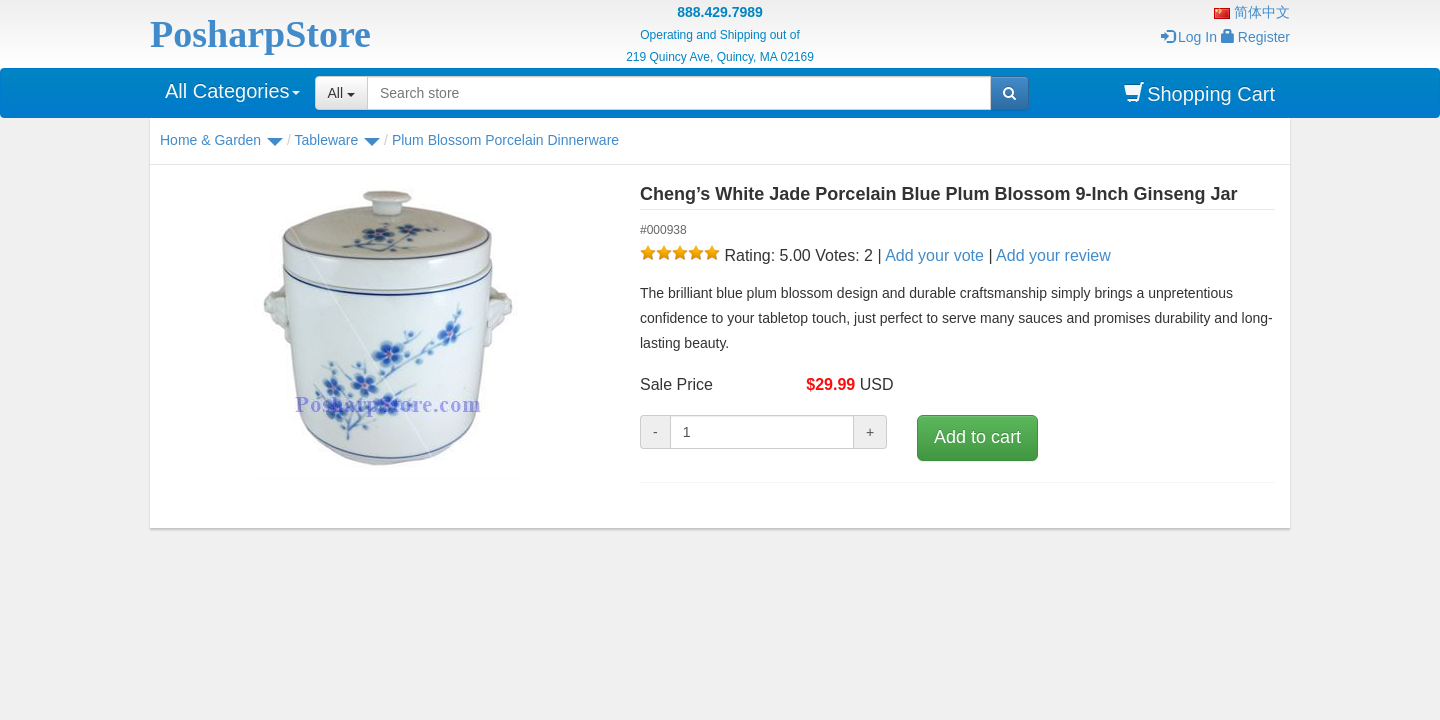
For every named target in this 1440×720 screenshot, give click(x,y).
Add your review (1053, 255)
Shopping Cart (1199, 93)
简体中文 (1252, 12)
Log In (1189, 37)
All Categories (232, 91)
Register (1255, 37)
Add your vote (934, 255)
